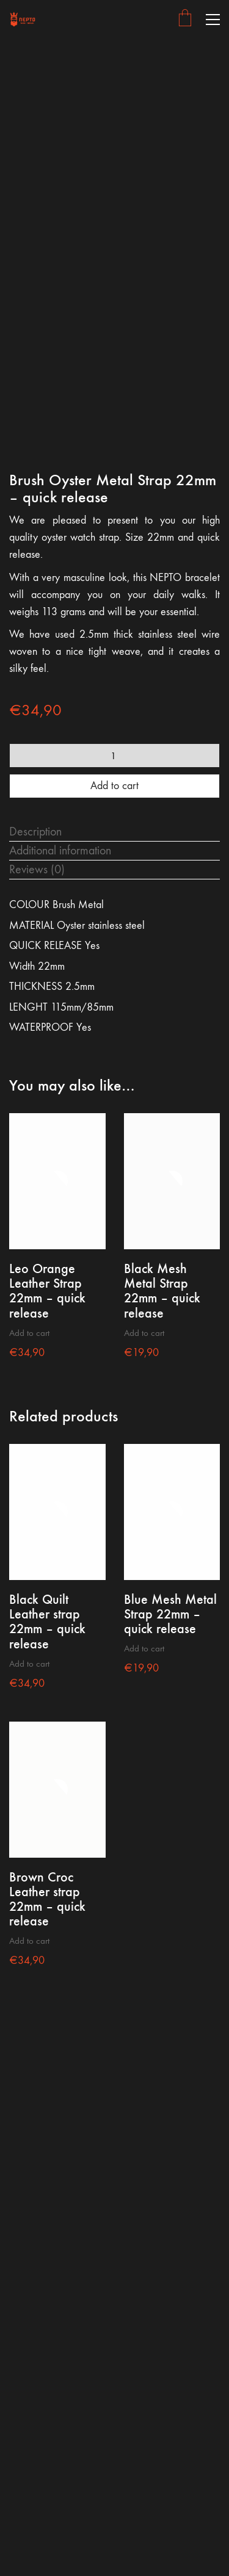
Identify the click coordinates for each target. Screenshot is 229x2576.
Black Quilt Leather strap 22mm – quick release (47, 1621)
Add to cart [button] (29, 1333)
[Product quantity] (114, 755)
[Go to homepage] (23, 19)
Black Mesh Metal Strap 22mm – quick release (162, 1291)
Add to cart (114, 785)
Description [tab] (35, 831)
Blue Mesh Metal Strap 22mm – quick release (170, 1614)
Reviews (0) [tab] (37, 869)
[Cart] (185, 19)
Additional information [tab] (60, 850)
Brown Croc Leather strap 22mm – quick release (47, 1899)
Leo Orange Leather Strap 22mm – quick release (47, 1291)
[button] (213, 19)
